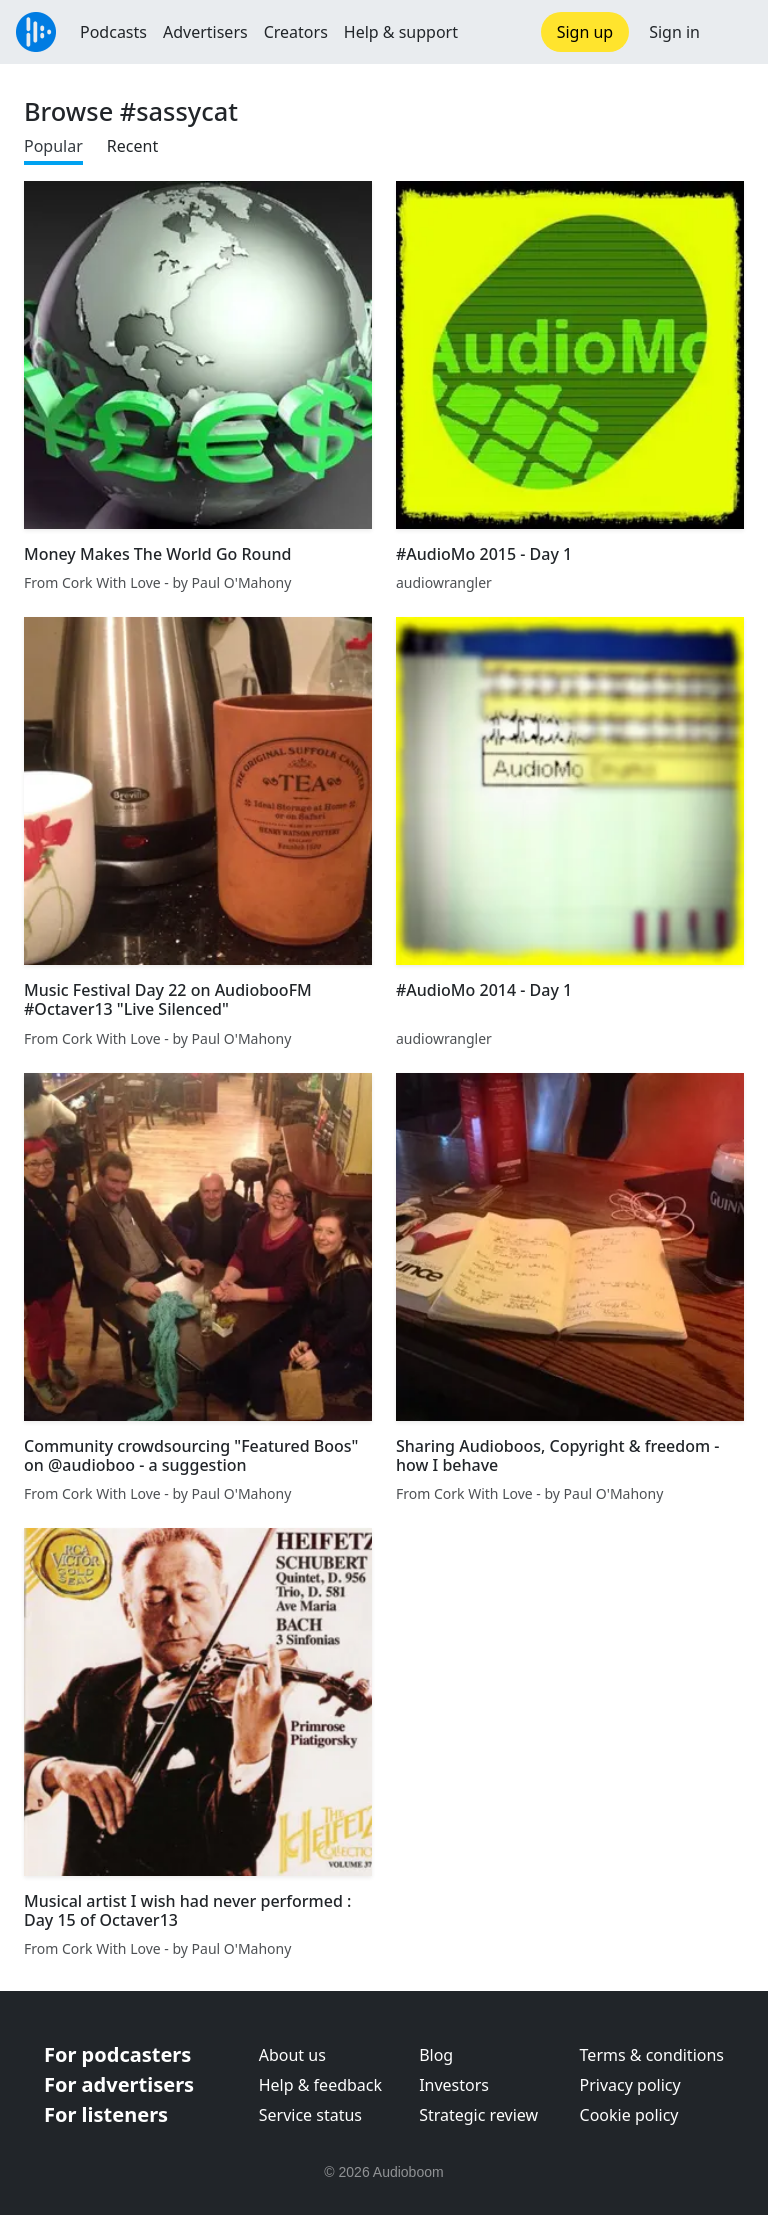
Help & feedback (320, 2085)
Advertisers (205, 32)
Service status (310, 2115)
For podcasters (117, 2054)
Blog (436, 2055)
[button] (734, 32)
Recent (132, 146)
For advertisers (119, 2084)
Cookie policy (629, 2115)
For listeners (106, 2114)
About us (292, 2055)
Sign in (674, 32)
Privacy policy (630, 2085)
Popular (53, 146)
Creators (296, 32)
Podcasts (113, 32)
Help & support (401, 32)
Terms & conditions (652, 2055)
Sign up (585, 32)
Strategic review (478, 2115)
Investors (454, 2085)
